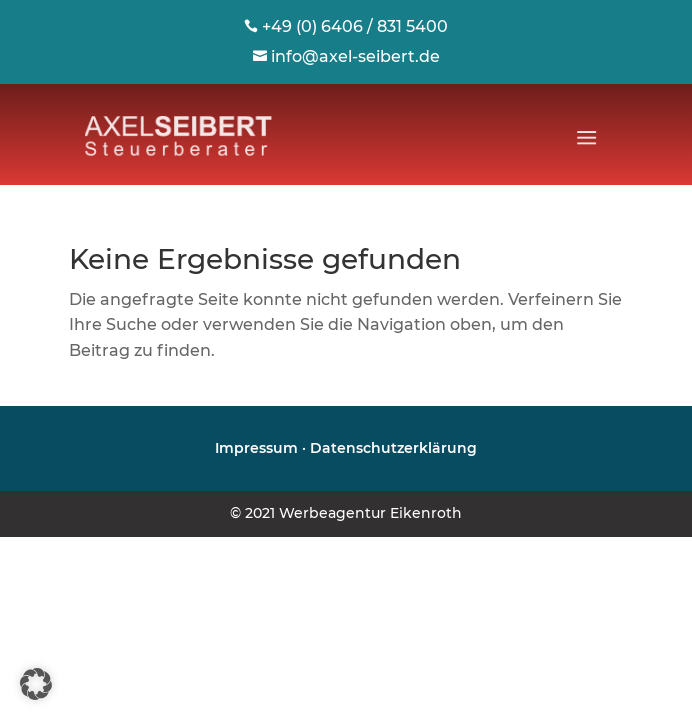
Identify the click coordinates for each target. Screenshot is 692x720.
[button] (36, 684)
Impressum (256, 448)
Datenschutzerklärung (393, 448)
